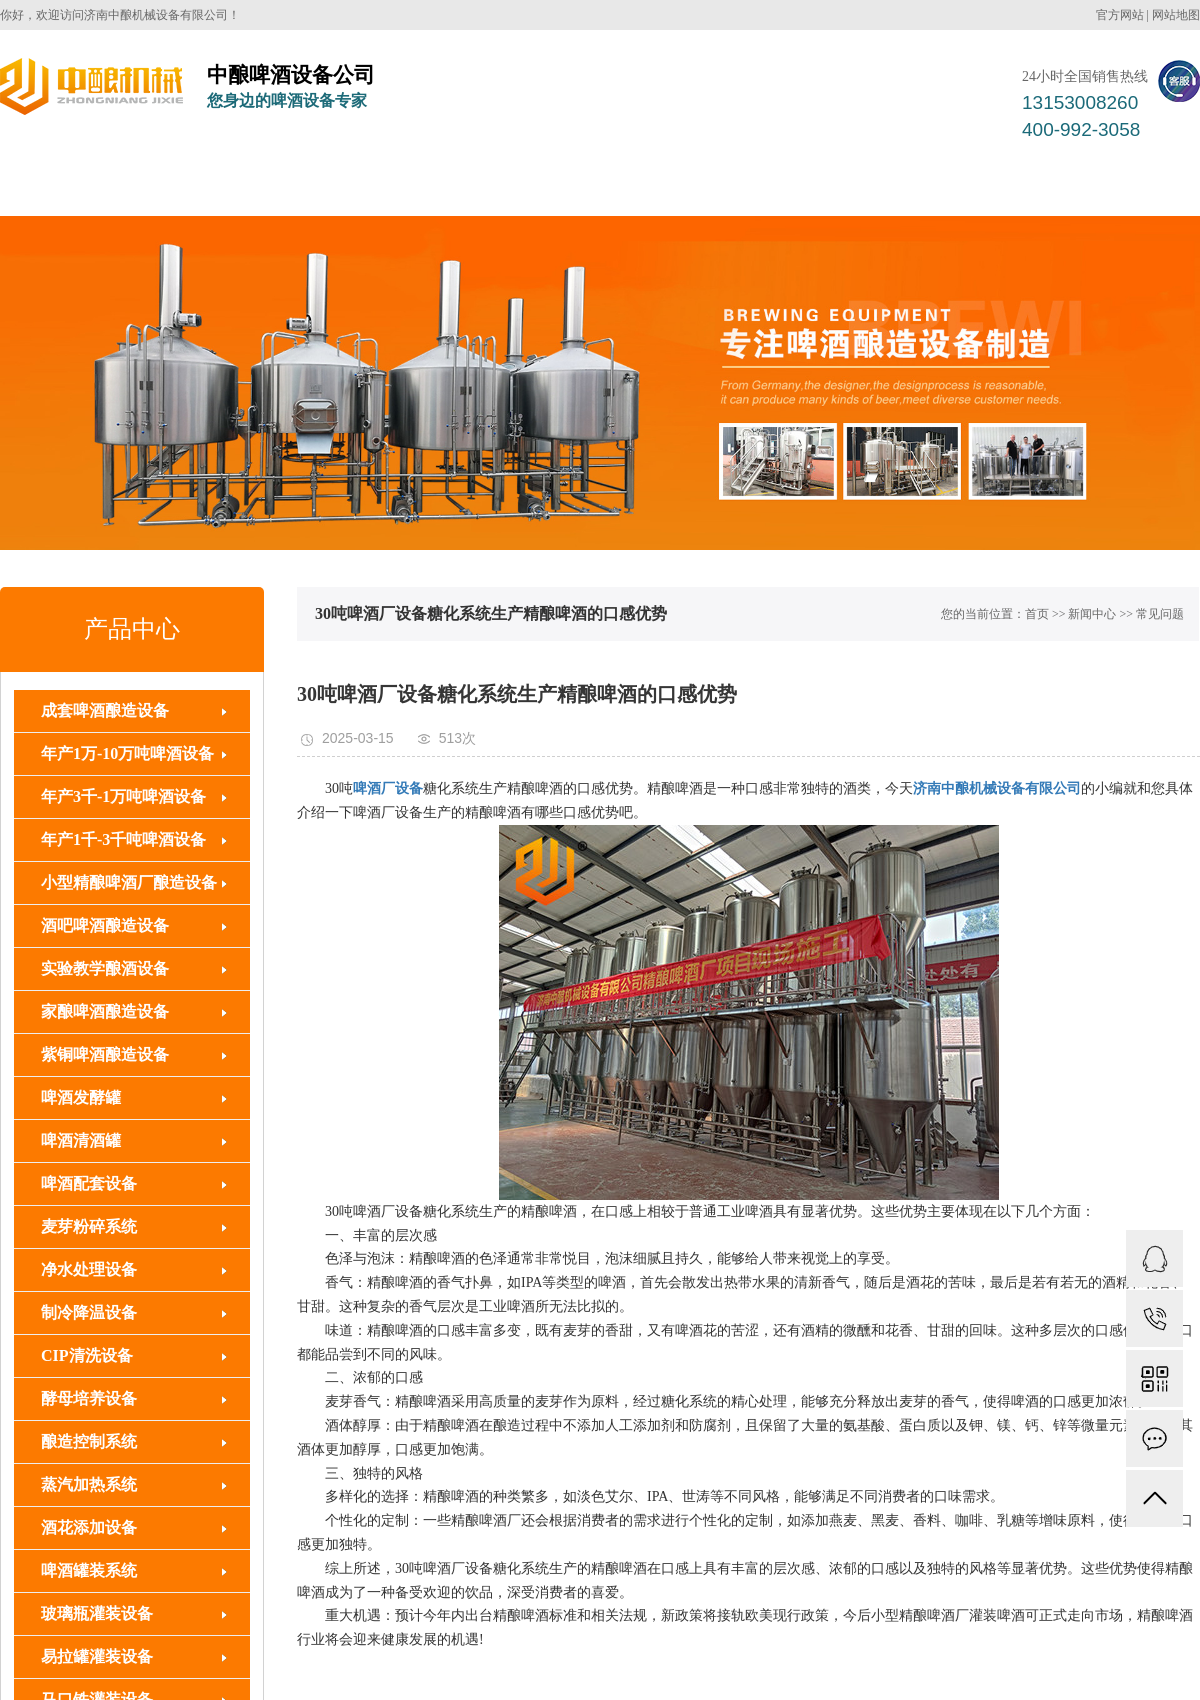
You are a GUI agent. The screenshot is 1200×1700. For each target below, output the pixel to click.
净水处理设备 (89, 1269)
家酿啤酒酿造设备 (105, 1011)
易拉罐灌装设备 (97, 1656)
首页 (1037, 614)
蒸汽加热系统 (89, 1484)
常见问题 (1160, 614)
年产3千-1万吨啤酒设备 (123, 796)
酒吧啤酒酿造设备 (105, 925)
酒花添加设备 (89, 1527)
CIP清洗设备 (87, 1355)
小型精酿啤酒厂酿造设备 (129, 882)
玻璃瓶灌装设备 (97, 1613)
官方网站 (1120, 15)
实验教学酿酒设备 (105, 968)
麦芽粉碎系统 (89, 1226)
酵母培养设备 (89, 1398)
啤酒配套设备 (380, 185)
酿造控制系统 (89, 1441)
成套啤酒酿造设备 (214, 185)
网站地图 (1176, 15)
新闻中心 (900, 185)
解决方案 (782, 185)
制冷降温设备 (89, 1312)
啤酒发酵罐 (81, 1097)
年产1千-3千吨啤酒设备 (123, 839)
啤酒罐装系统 (530, 185)
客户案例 (664, 185)
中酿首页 (64, 185)
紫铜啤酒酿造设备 (105, 1054)
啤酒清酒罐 (81, 1140)
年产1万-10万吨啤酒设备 (127, 753)
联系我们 (1136, 185)
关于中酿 (1018, 185)
